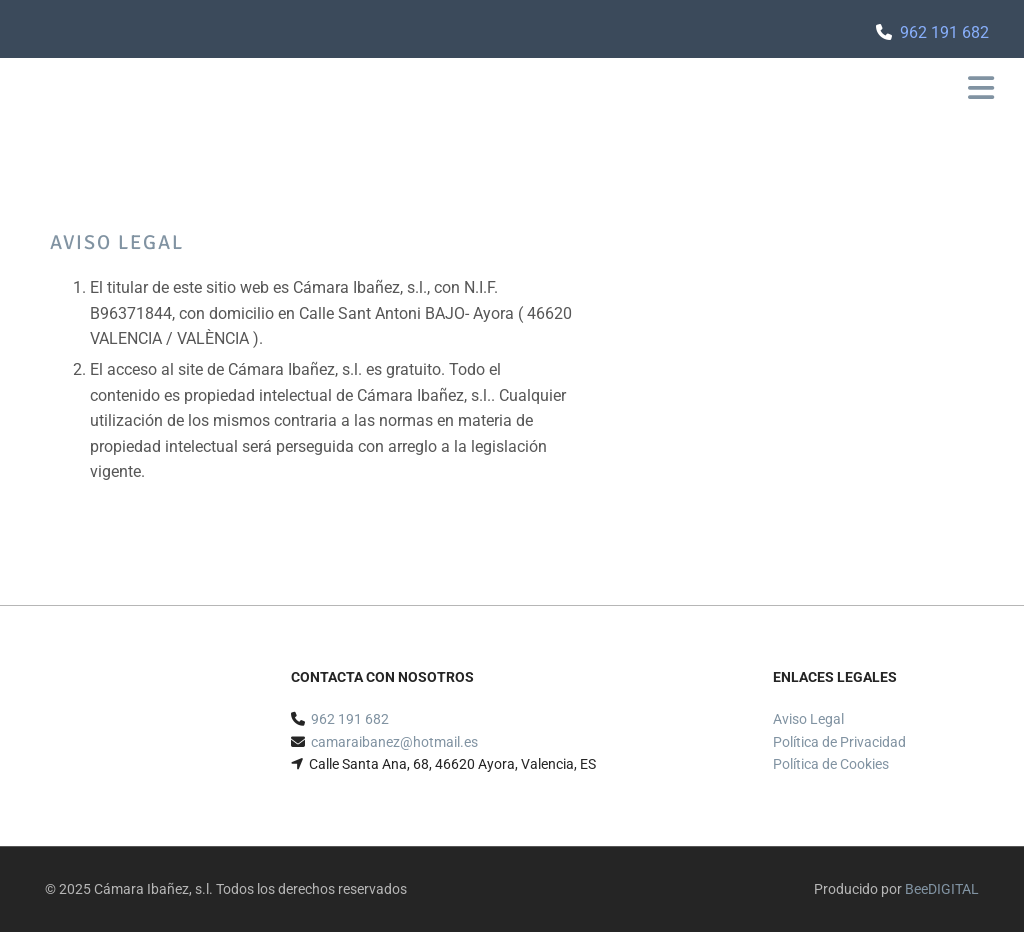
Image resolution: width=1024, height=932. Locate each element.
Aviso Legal (808, 719)
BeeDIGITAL (942, 889)
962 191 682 (944, 32)
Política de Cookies (831, 764)
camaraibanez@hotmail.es (394, 742)
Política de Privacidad (839, 742)
